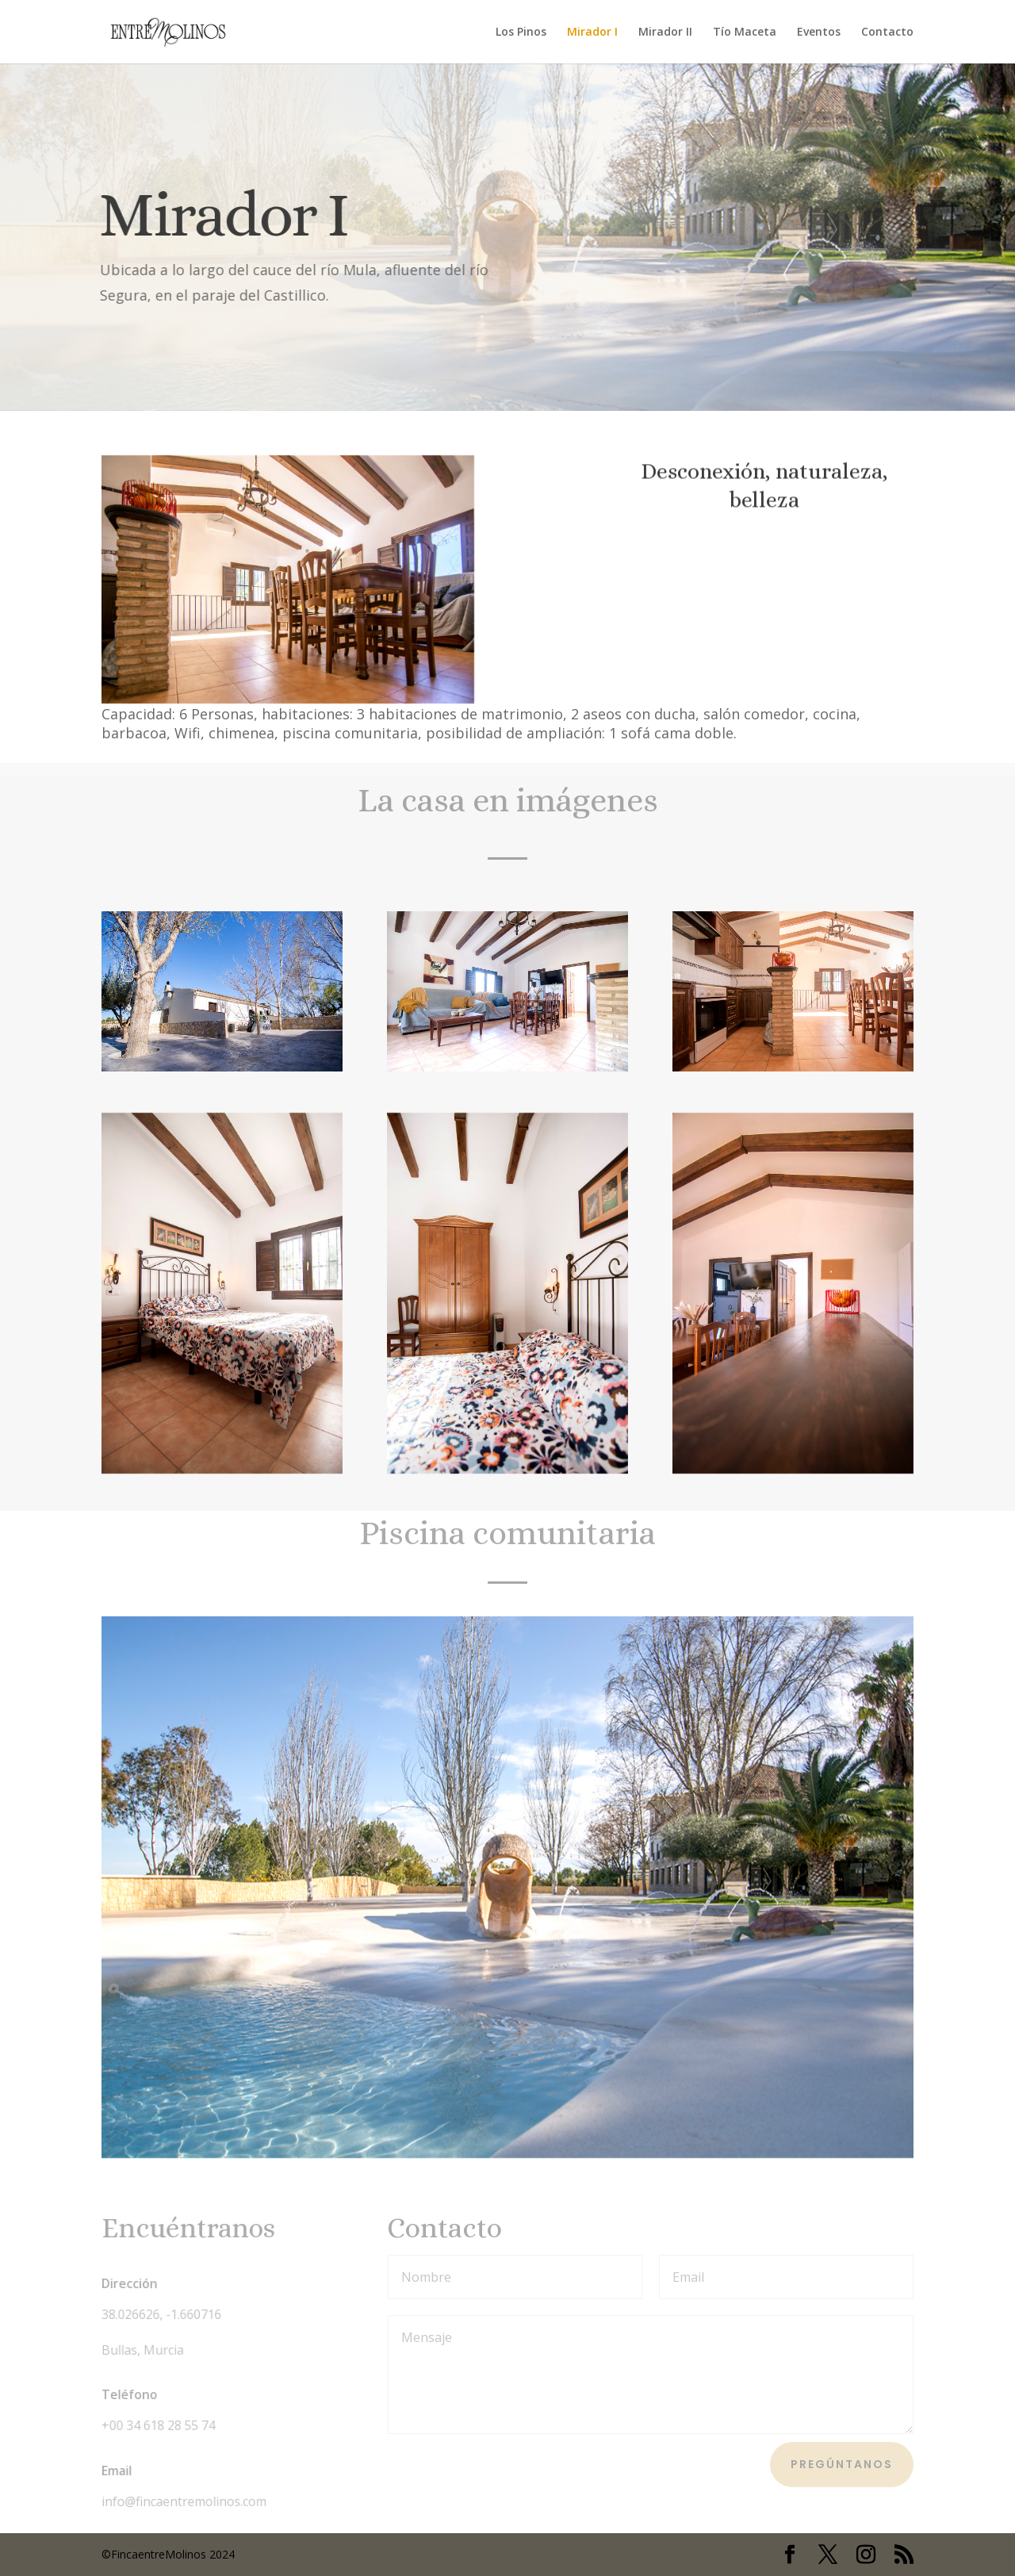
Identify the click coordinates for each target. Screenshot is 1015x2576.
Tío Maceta (744, 32)
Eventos (819, 32)
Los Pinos (521, 32)
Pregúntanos (842, 2464)
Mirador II (665, 32)
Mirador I (592, 32)
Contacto (887, 32)
